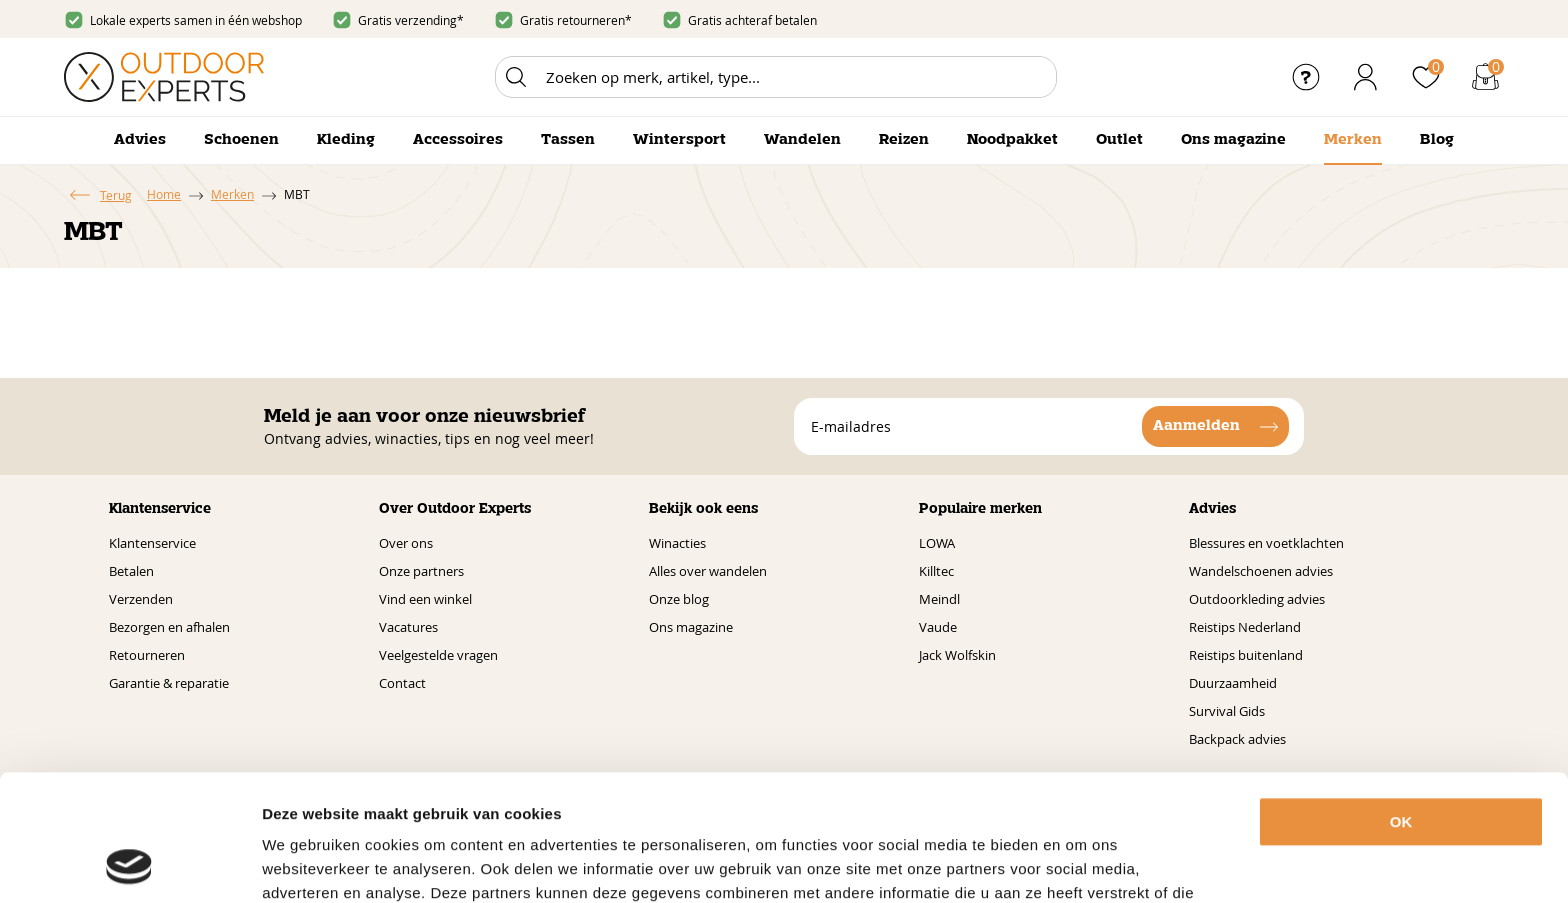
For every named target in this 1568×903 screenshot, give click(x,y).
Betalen (131, 571)
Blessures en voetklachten (1266, 543)
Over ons (406, 543)
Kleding (346, 140)
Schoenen (241, 140)
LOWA (937, 543)
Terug (116, 195)
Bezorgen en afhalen (169, 627)
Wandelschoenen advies (1261, 571)
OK (1401, 703)
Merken (1353, 140)
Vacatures (408, 627)
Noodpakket (1012, 140)
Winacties (677, 543)
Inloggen (1366, 77)
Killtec (936, 571)
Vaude (938, 627)
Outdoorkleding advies (1257, 599)
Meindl (939, 599)
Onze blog (679, 599)
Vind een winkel (425, 599)
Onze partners (421, 571)
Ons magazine (1233, 140)
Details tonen (1108, 863)
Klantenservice (152, 543)
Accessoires (458, 140)
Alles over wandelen (708, 571)
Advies (140, 140)
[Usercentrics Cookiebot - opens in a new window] (129, 864)
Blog (1437, 140)
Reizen (904, 140)
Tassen (568, 140)
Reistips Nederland (1245, 627)
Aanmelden (1196, 426)
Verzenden (141, 599)
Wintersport (679, 140)
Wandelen (802, 140)
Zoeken (516, 77)
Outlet (1119, 140)
